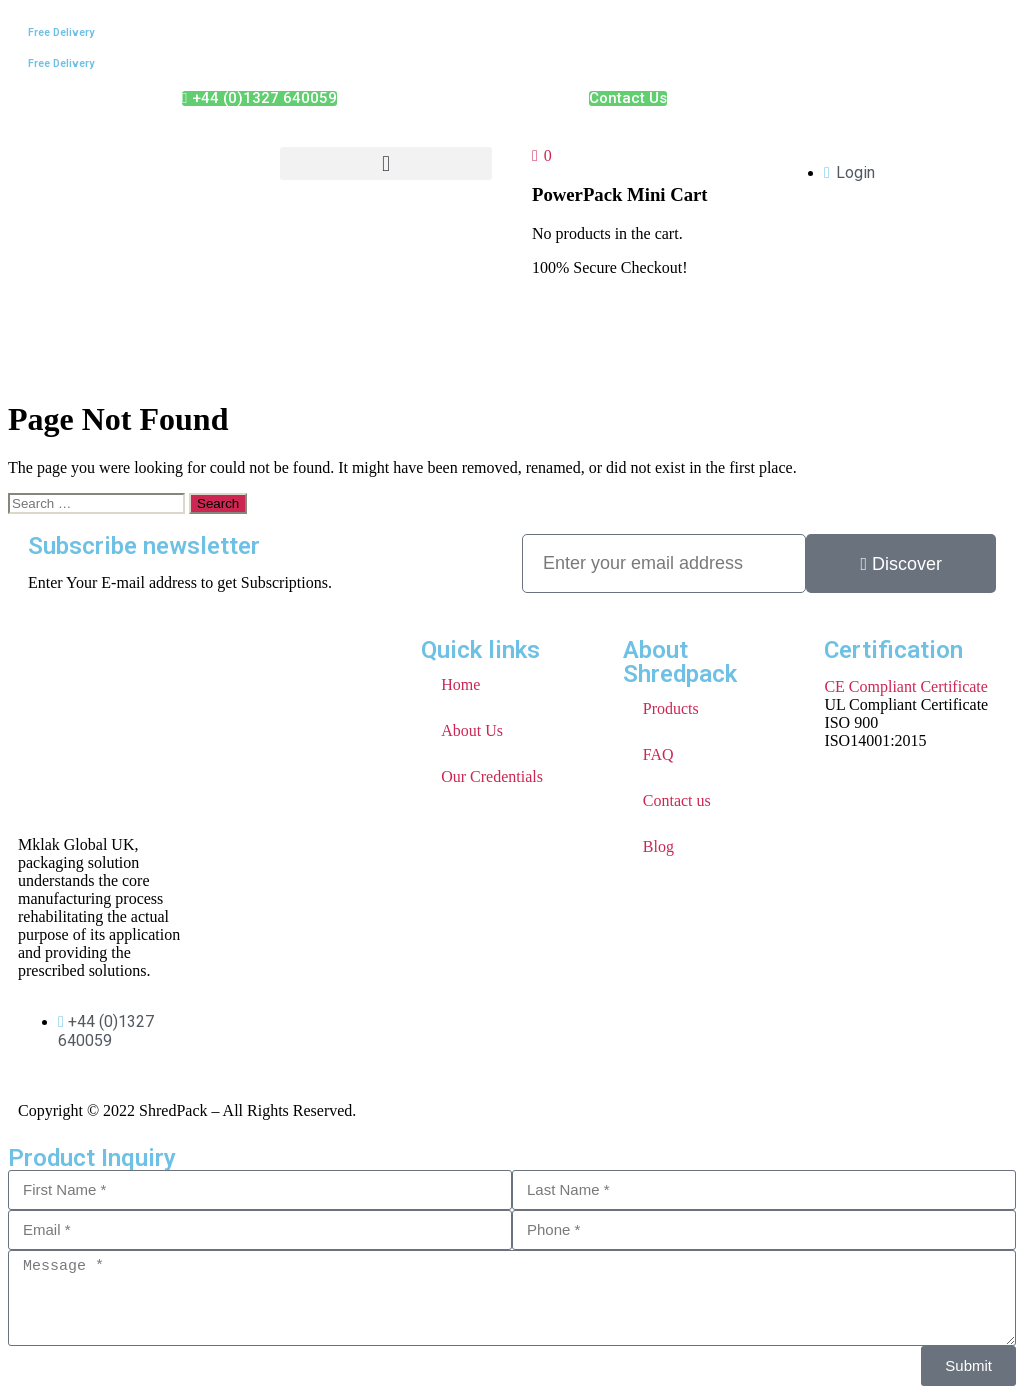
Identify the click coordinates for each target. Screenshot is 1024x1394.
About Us (472, 730)
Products (671, 708)
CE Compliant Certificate (906, 686)
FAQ (658, 754)
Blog (658, 846)
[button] (386, 163)
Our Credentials (492, 776)
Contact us (677, 800)
